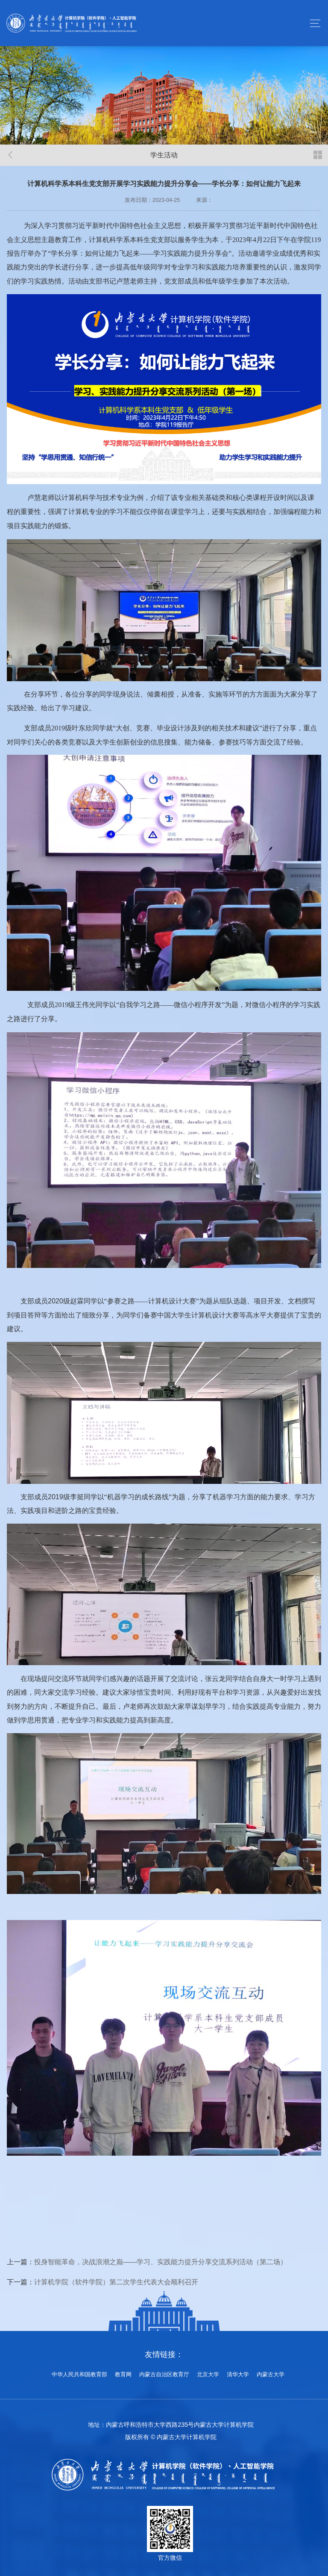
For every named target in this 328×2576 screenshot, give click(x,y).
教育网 (123, 2375)
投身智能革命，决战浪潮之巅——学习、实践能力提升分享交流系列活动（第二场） (160, 2262)
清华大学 (238, 2375)
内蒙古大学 (270, 2375)
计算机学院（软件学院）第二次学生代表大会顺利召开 (116, 2282)
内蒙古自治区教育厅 (164, 2375)
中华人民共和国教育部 (79, 2375)
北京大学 (208, 2375)
